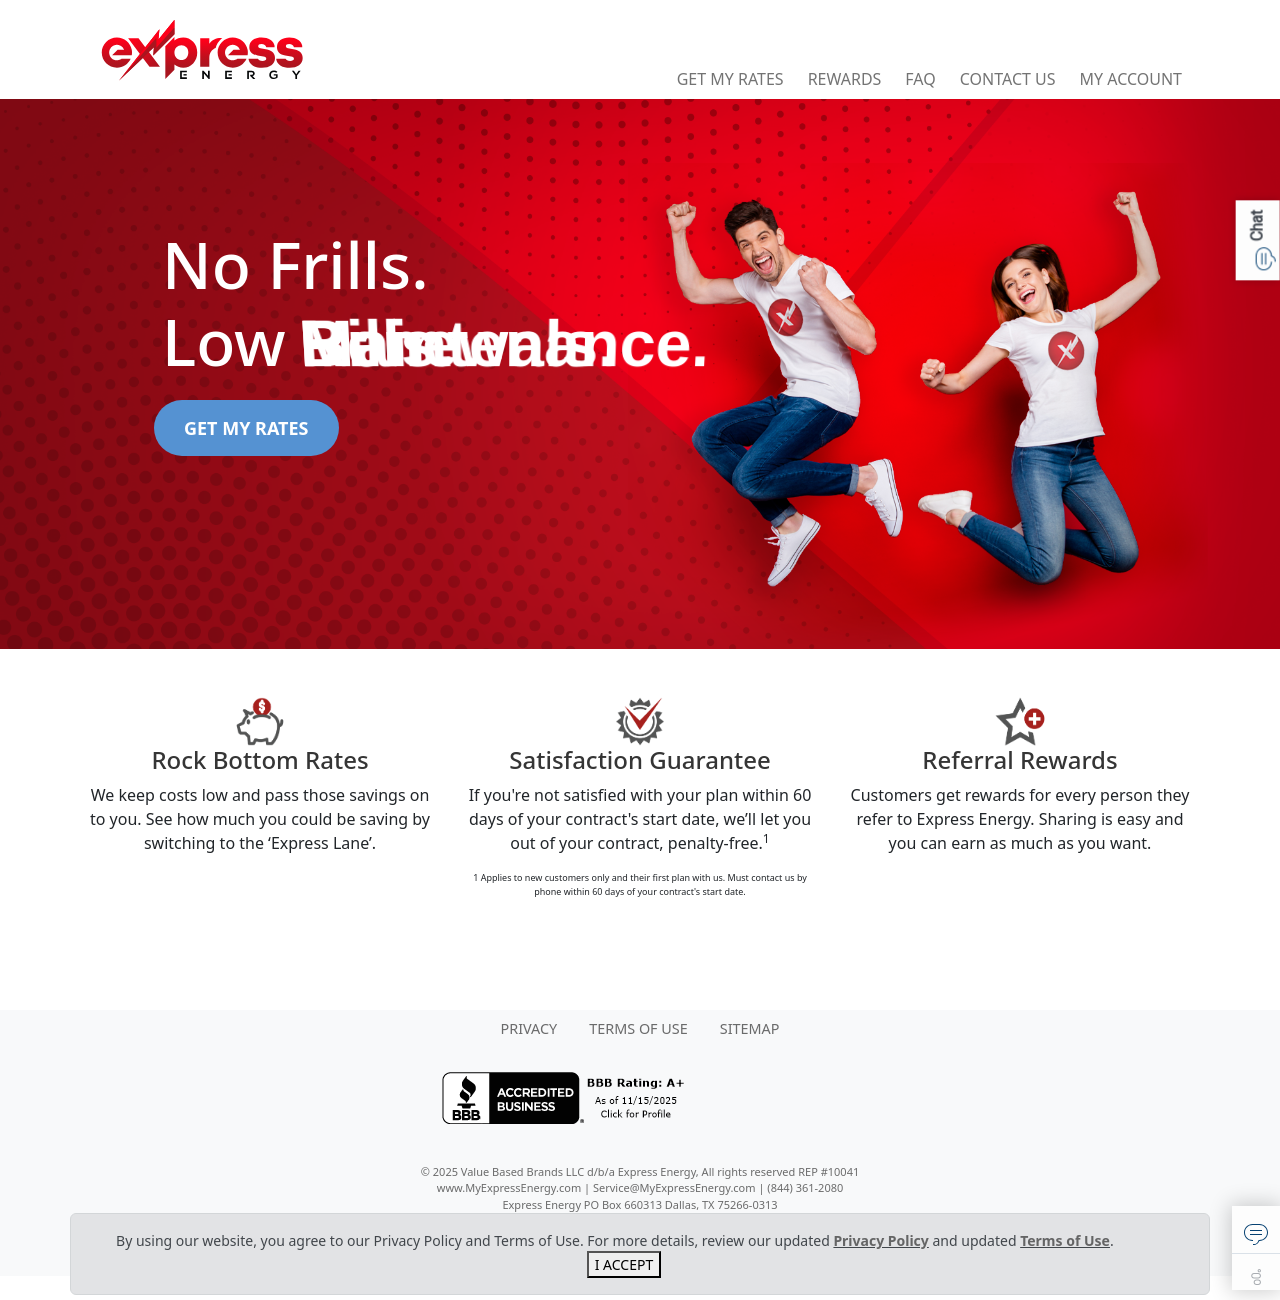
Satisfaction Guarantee (639, 759)
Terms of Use (1065, 1240)
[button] (1256, 1230)
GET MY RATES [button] (246, 428)
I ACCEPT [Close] (624, 1264)
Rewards (845, 79)
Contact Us (1008, 79)
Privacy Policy (880, 1240)
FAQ (920, 79)
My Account (1131, 79)
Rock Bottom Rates (259, 759)
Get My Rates (730, 79)
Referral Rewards (1019, 759)
